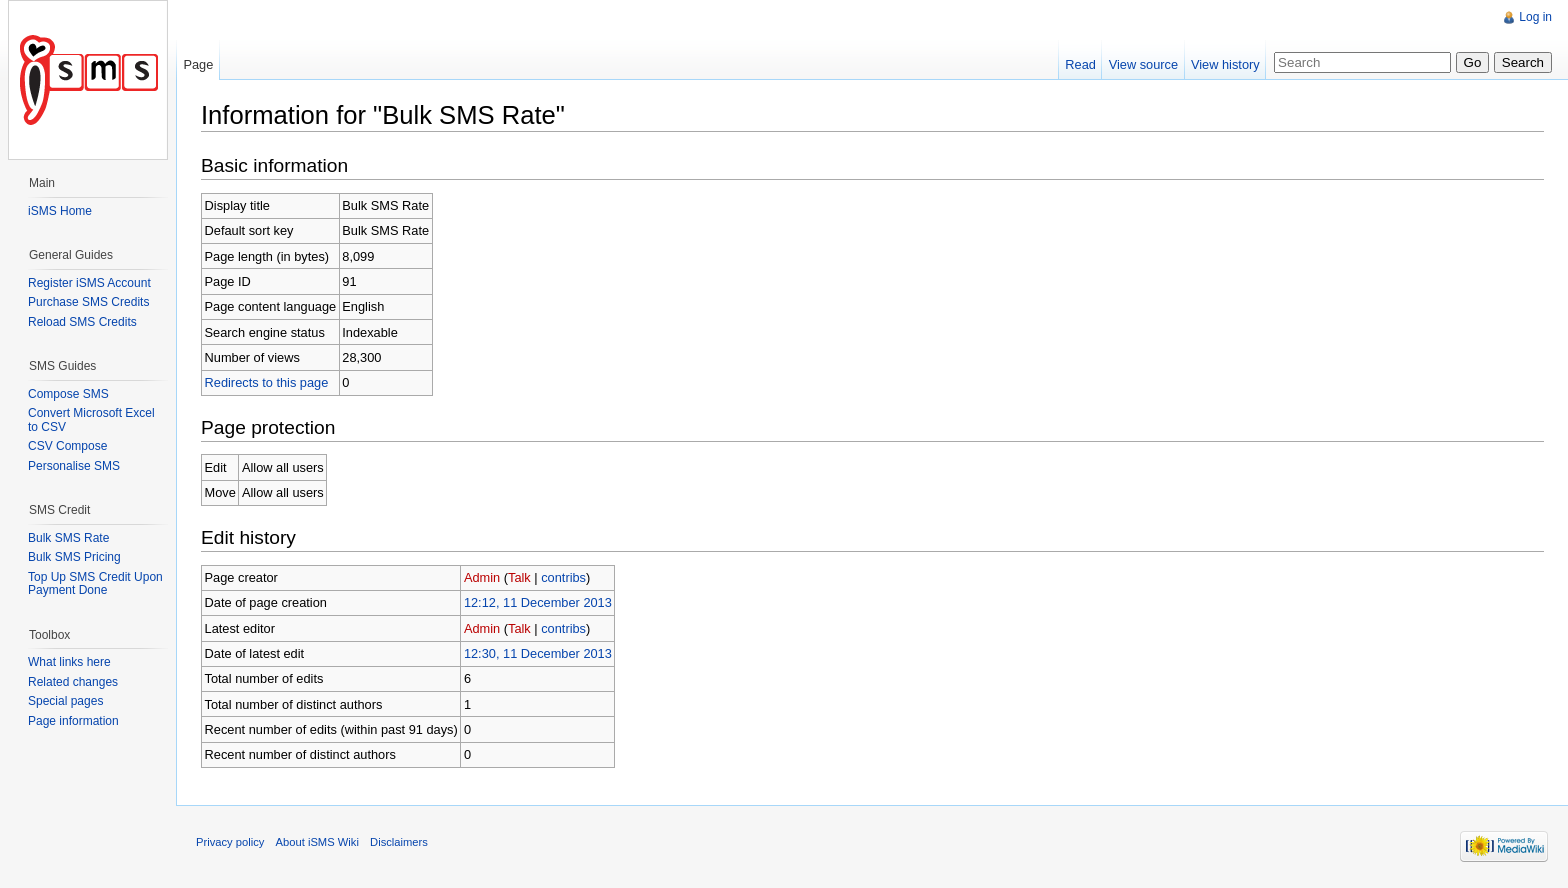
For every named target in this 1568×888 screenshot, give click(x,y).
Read (1080, 64)
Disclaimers (399, 842)
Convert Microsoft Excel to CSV (91, 420)
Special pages (65, 701)
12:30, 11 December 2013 (538, 653)
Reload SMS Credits (82, 322)
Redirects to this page (267, 382)
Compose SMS (68, 394)
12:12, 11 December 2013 (538, 602)
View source (1143, 64)
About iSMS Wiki (317, 842)
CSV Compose (67, 446)
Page (198, 64)
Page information (73, 721)
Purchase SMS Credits (88, 302)
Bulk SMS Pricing (74, 557)
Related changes (73, 682)
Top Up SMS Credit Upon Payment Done (95, 584)
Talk (519, 577)
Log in (1535, 17)
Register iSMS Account (89, 283)
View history (1225, 64)
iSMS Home (60, 211)
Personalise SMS (74, 466)
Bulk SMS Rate (68, 538)
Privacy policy (230, 842)
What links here (69, 662)
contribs (563, 577)
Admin (482, 577)
